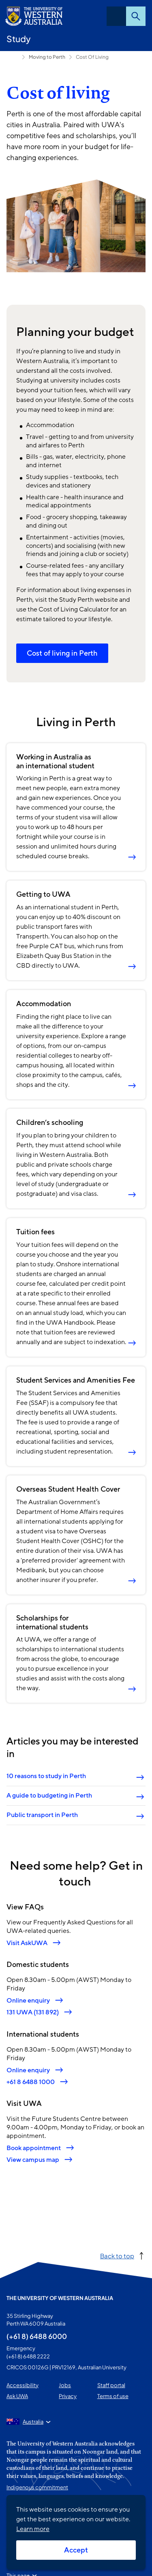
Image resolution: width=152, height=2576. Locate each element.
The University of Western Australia (59, 2298)
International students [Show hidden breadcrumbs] (12, 57)
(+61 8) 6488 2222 (28, 2356)
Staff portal (111, 2385)
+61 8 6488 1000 (30, 2081)
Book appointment (33, 2147)
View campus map (32, 2159)
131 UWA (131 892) (32, 2012)
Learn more (32, 2529)
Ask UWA (17, 2396)
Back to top (117, 2256)
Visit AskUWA (26, 1943)
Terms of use (112, 2396)
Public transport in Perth (42, 1815)
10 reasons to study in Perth (46, 1776)
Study (18, 38)
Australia (33, 2421)
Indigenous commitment (37, 2487)
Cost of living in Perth (62, 653)
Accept (76, 2550)
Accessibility (22, 2385)
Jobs (65, 2385)
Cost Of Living (92, 57)
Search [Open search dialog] (136, 16)
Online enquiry (28, 2000)
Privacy (68, 2396)
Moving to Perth (47, 57)
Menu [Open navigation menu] (116, 16)
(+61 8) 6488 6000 (36, 2336)
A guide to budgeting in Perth (49, 1795)
